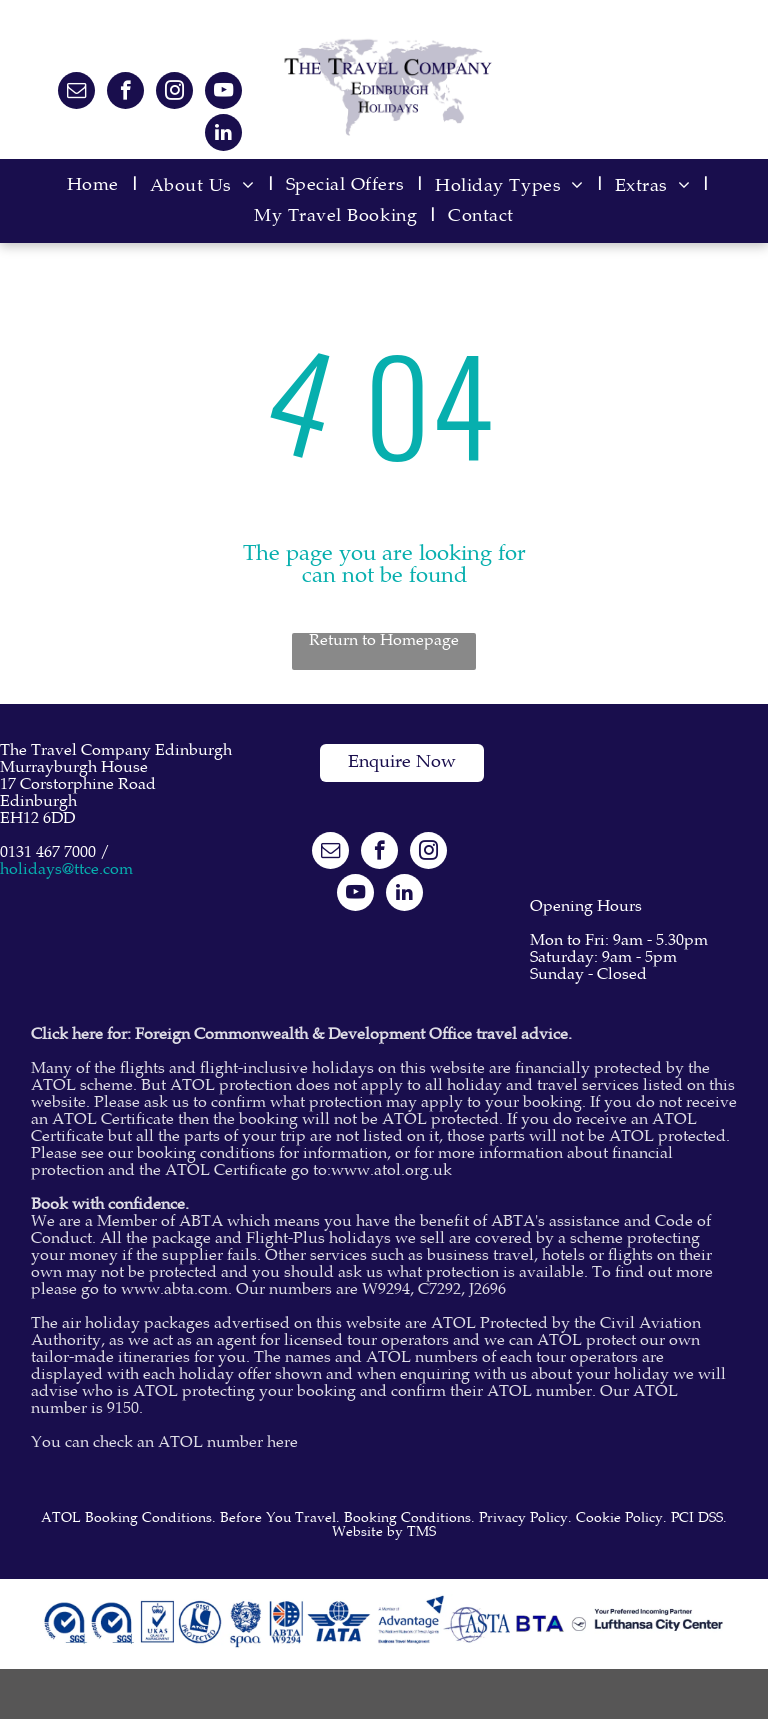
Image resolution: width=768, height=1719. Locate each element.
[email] (76, 93)
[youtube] (223, 93)
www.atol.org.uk (391, 1171)
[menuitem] (98, 186)
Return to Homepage (384, 641)
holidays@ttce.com (66, 870)
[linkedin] (223, 135)
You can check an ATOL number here (164, 1443)
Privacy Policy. (525, 1519)
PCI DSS (697, 1519)
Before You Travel (278, 1519)
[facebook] (125, 93)
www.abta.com (174, 1290)
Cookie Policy (619, 1519)
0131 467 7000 (48, 853)
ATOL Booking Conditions (126, 1519)
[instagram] (174, 93)
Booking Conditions (407, 1519)
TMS (421, 1533)
